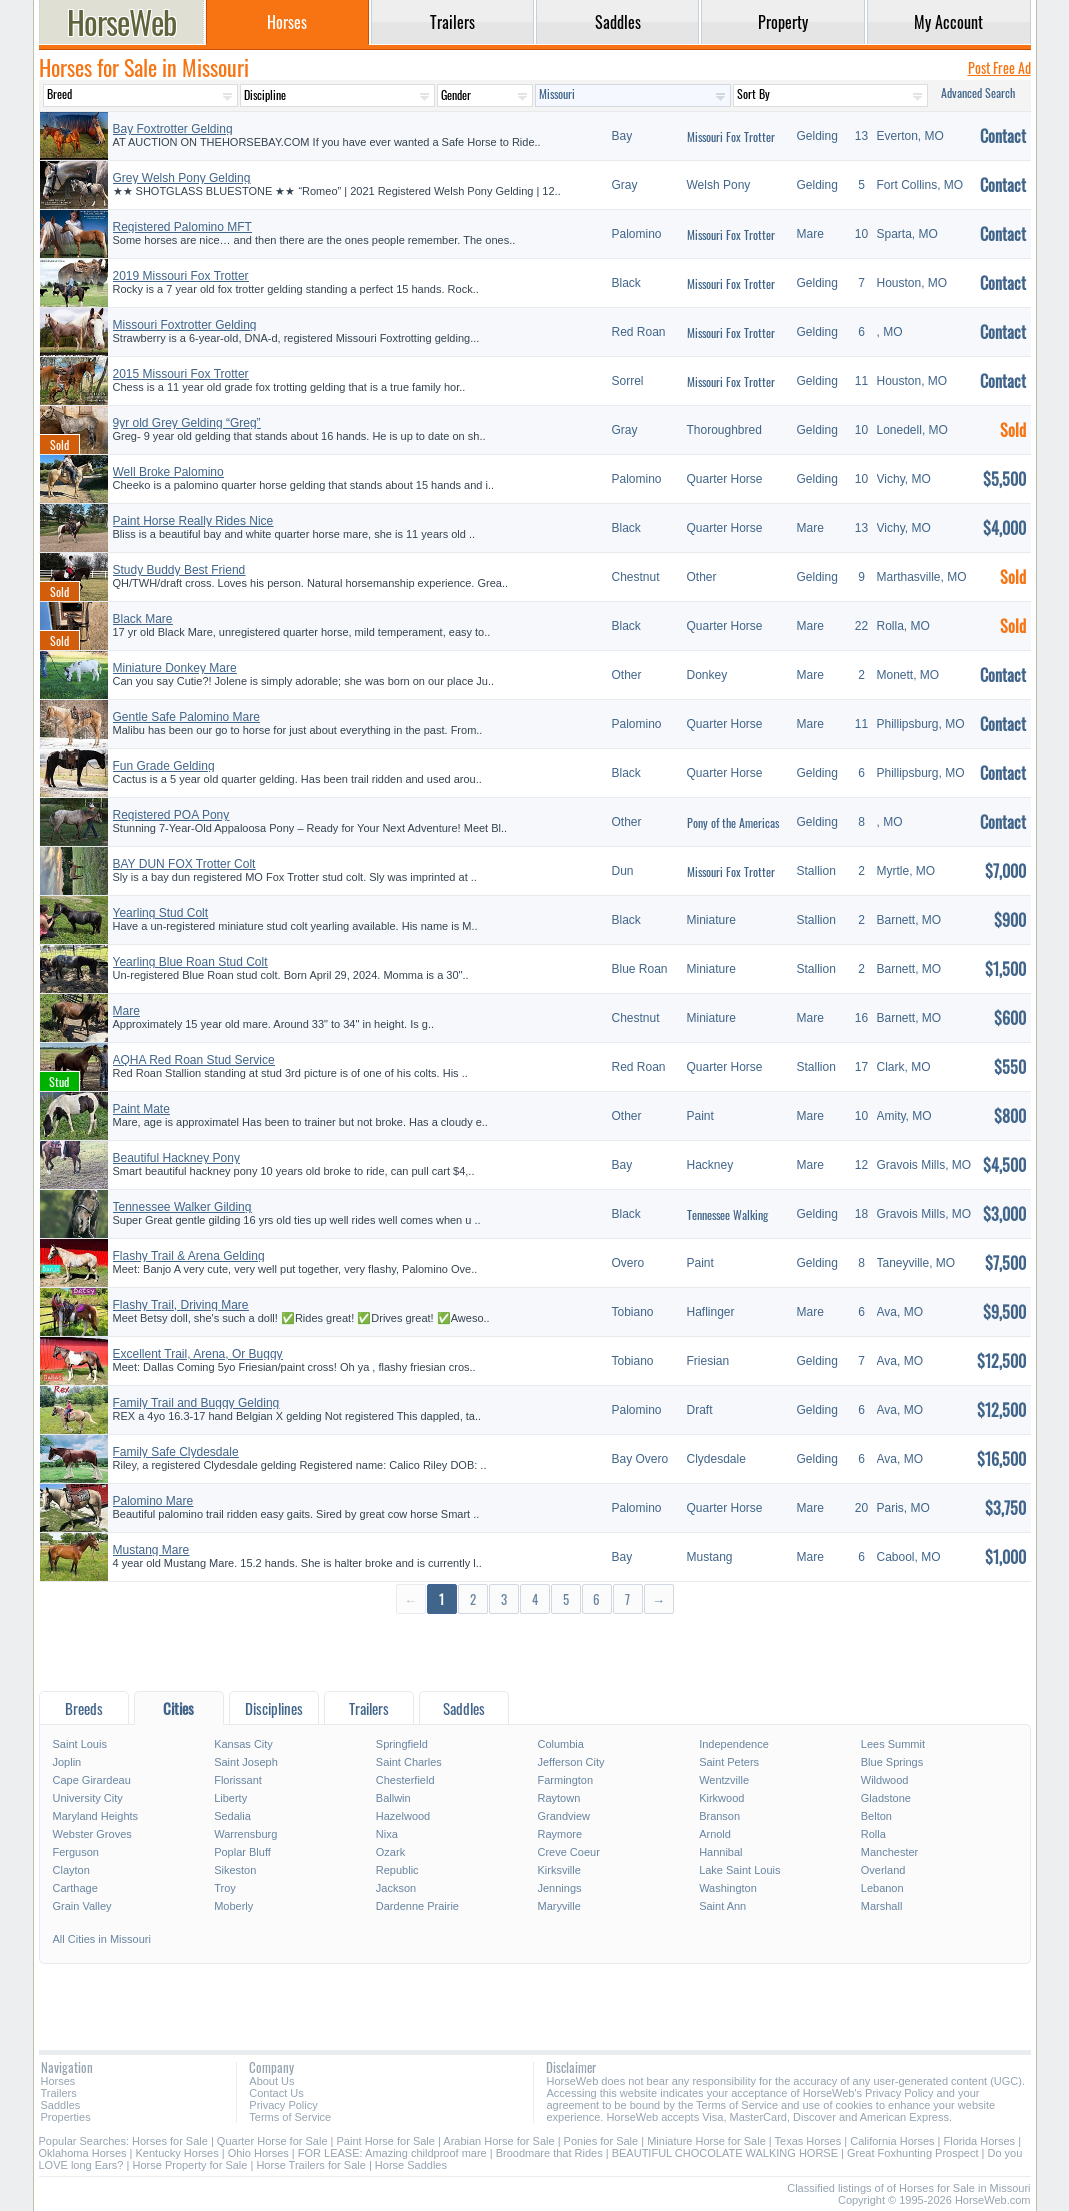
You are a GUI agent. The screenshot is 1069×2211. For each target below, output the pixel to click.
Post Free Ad (999, 67)
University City (88, 1798)
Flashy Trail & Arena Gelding (189, 1256)
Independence (734, 1744)
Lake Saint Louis (739, 1870)
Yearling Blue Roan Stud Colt (190, 962)
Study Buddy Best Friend (179, 570)
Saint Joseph (246, 1762)
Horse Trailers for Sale (310, 2165)
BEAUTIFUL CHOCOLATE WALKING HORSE (725, 2153)
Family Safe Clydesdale (176, 1452)
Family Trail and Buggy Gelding (196, 1403)
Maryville (558, 1906)
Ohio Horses (258, 2153)
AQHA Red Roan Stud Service (194, 1060)
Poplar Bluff (242, 1852)
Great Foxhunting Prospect (912, 2153)
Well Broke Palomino (168, 472)
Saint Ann (722, 1906)
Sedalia (232, 1816)
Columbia (560, 1744)
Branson (719, 1816)
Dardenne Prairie (417, 1906)
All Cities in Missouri (102, 1939)
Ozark (390, 1852)
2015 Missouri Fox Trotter (181, 374)
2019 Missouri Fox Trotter (181, 276)
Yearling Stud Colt (161, 913)
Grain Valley (82, 1906)
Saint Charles (409, 1762)
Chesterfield (405, 1780)
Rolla (873, 1834)
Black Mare (143, 619)
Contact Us (276, 2093)
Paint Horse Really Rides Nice (193, 521)
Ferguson (76, 1852)
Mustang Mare (151, 1550)
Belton (876, 1816)
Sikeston (235, 1870)
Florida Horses (980, 2141)
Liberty (230, 1798)
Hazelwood (403, 1816)
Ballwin (393, 1798)
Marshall (882, 1906)
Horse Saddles (411, 2165)
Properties (66, 2117)
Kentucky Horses (177, 2153)
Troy (225, 1888)
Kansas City (243, 1744)
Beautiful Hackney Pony (176, 1158)
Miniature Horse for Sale (706, 2141)
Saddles (61, 2105)
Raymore (559, 1834)
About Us (271, 2081)
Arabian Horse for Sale (498, 2141)
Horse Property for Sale (189, 2165)
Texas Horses (808, 2141)
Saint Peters (729, 1762)
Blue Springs (892, 1762)
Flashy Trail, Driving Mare (181, 1305)
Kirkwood (721, 1798)
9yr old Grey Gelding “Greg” (187, 423)
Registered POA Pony (171, 815)
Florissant (238, 1780)
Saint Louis (80, 1744)
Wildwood (885, 1780)
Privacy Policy (283, 2105)
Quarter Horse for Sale (272, 2141)
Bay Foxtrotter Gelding (173, 129)
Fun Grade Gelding (164, 766)
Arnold (715, 1834)
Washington (728, 1888)
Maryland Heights (96, 1816)
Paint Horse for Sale (386, 2141)
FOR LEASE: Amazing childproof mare (392, 2153)
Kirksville (558, 1870)
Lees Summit (893, 1744)
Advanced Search (978, 92)
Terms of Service (290, 2117)
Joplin (67, 1762)
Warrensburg (245, 1834)
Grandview (563, 1816)
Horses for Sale (170, 2141)
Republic (397, 1870)
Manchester (889, 1852)
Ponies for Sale (601, 2141)
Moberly (233, 1906)
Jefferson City (570, 1762)
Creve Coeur (568, 1852)
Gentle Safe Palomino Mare (186, 717)
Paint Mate (141, 1109)
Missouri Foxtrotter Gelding (185, 325)
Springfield (402, 1744)
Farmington (565, 1780)
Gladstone (886, 1798)
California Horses (892, 2141)
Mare (126, 1011)
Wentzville (724, 1780)
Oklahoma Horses (83, 2153)
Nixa (387, 1834)
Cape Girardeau (92, 1780)
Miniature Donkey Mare (175, 668)
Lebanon (882, 1888)
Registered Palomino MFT (182, 227)
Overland (883, 1870)
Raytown (558, 1798)
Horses (58, 2081)
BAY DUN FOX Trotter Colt (184, 864)
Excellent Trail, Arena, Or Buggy (198, 1354)
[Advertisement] (535, 1651)
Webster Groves (92, 1834)
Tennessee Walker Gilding (182, 1207)
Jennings (559, 1888)
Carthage (75, 1888)
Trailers (59, 2093)
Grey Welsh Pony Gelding (182, 178)
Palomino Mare (153, 1501)
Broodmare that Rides (549, 2153)
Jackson (396, 1888)
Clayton (71, 1870)
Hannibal (720, 1852)
